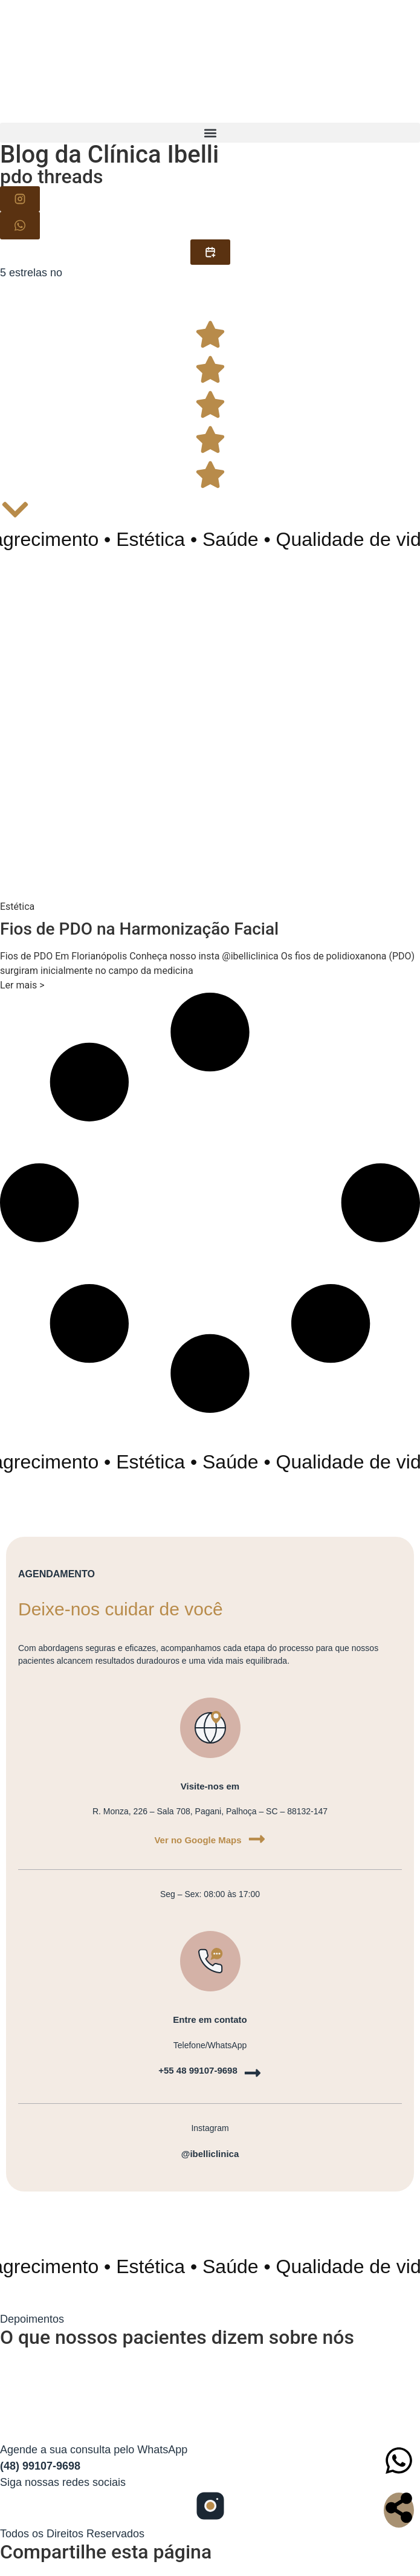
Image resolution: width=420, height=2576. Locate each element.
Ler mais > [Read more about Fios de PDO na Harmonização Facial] (22, 985)
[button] (210, 133)
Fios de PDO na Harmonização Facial (139, 929)
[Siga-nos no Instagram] (210, 2508)
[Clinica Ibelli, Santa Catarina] (210, 2392)
